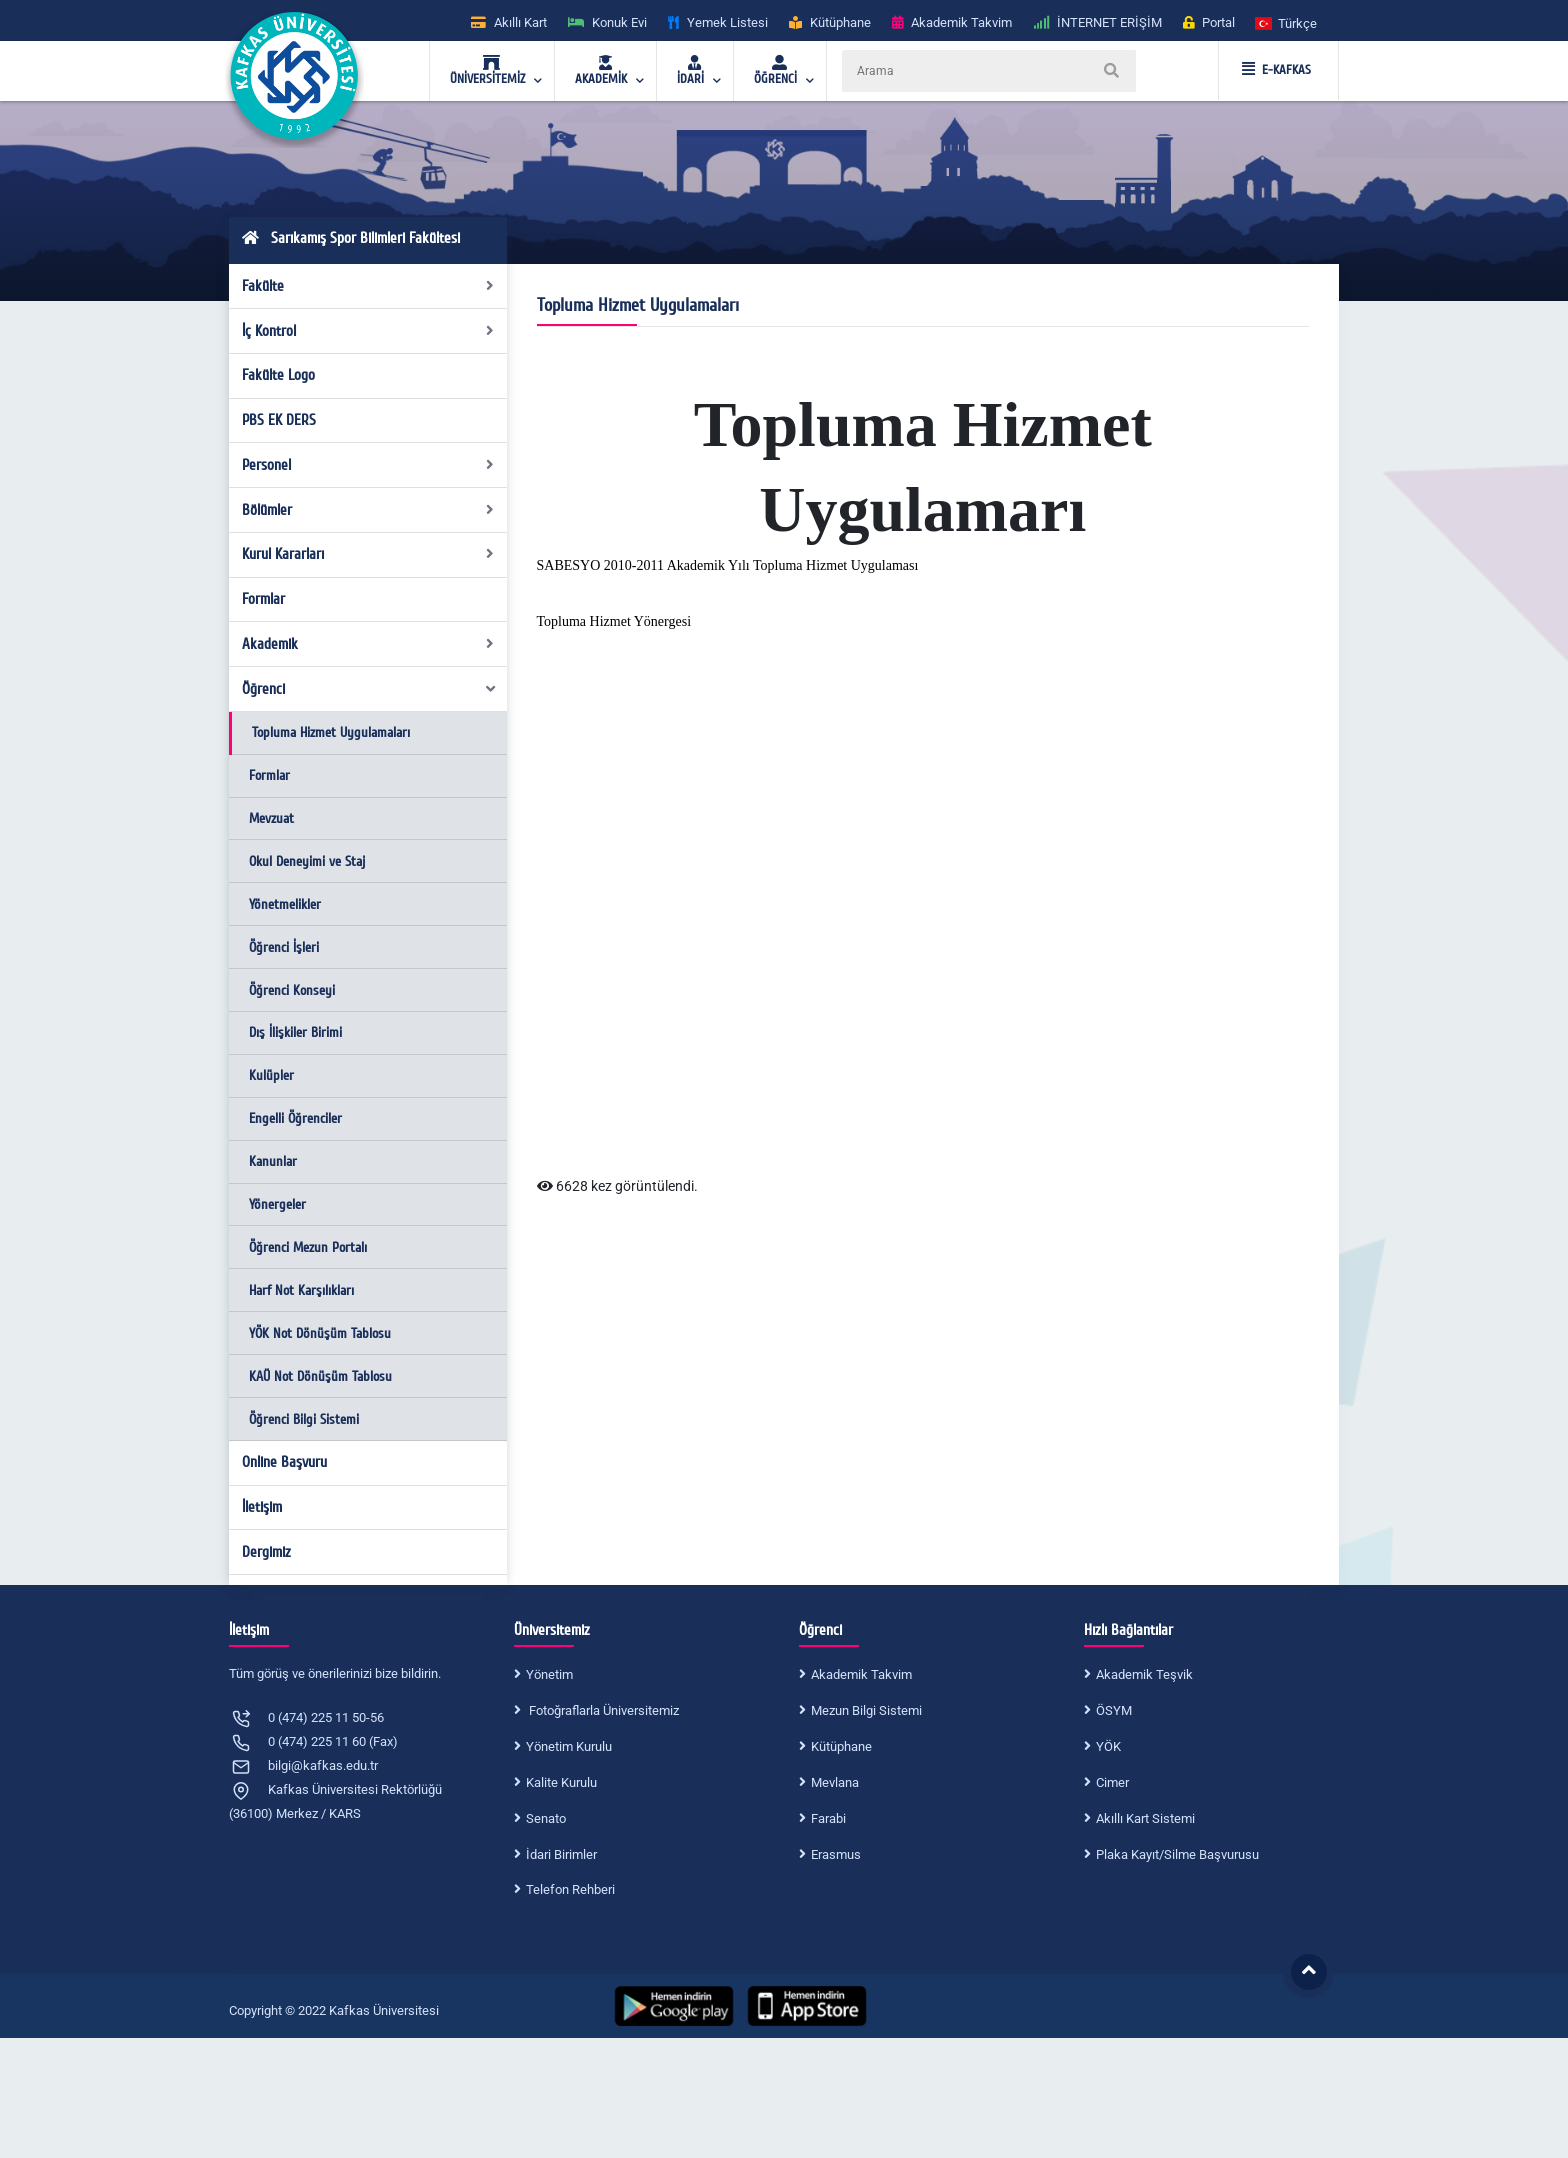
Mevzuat (271, 818)
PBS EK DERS (279, 420)
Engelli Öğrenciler (295, 1118)
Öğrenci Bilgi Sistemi (304, 1419)
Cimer (1112, 1782)
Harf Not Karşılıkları (301, 1290)
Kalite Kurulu (561, 1782)
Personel (368, 465)
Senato (546, 1818)
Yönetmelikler (285, 904)
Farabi (828, 1818)
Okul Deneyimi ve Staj (307, 861)
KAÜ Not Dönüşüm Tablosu (320, 1376)
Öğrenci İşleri (284, 947)
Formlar (263, 599)
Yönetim (549, 1674)
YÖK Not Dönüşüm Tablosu (320, 1333)
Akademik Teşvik (1144, 1674)
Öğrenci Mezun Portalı (308, 1247)
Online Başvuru (284, 1462)
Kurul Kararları (368, 554)
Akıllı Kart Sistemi (1145, 1818)
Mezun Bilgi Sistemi (866, 1710)
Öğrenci (370, 689)
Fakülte (368, 286)
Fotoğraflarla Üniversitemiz (602, 1710)
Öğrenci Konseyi (292, 990)
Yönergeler (277, 1204)
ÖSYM (1114, 1710)
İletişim (262, 1507)
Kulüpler (271, 1075)
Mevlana (835, 1782)
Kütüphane (841, 1746)
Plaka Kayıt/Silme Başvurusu (1177, 1854)
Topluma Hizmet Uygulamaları (331, 732)
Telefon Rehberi (570, 1889)
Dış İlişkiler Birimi (295, 1032)
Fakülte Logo (278, 375)
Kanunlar (273, 1161)
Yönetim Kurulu (569, 1746)
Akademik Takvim (861, 1674)
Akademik (368, 644)
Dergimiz (266, 1552)
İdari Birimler (561, 1854)
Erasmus (836, 1854)
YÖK (1108, 1746)
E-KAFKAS (1276, 70)
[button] (1287, 22)
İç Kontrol (368, 331)
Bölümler (368, 510)
